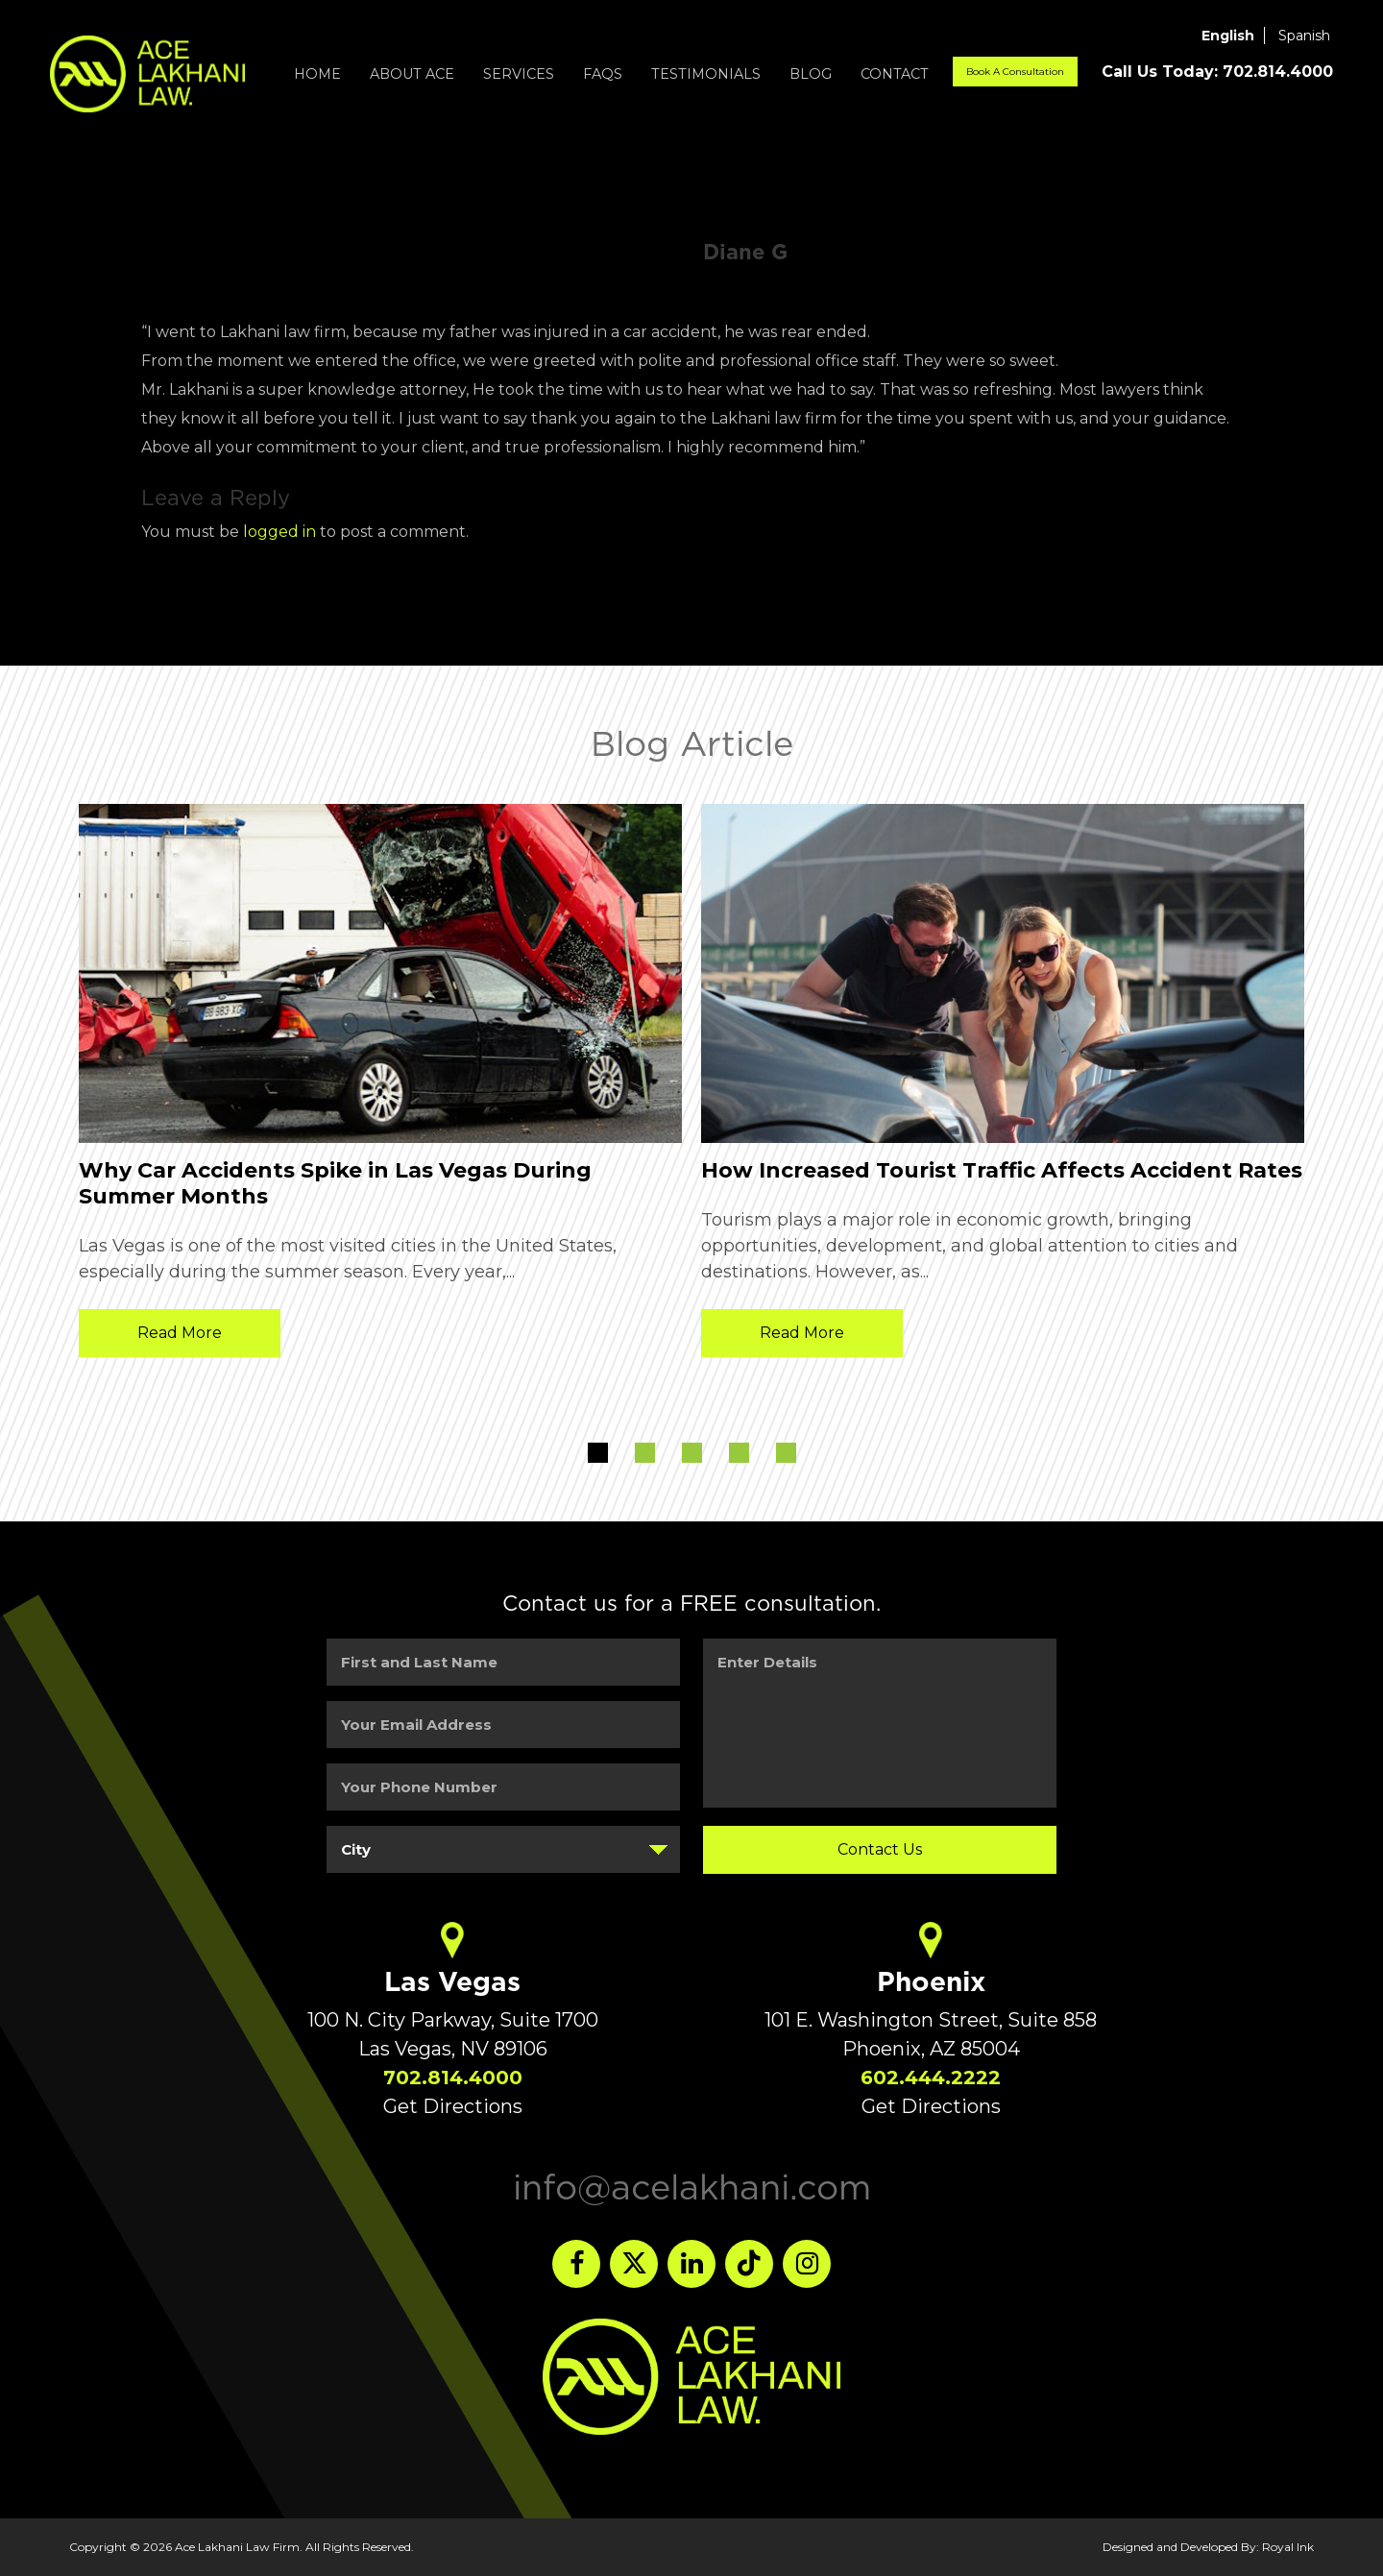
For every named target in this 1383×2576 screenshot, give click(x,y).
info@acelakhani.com (692, 2187)
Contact (895, 74)
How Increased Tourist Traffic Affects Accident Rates (1001, 1170)
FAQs (602, 74)
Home (317, 74)
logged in (279, 531)
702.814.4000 (452, 2077)
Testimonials (706, 74)
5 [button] (786, 1453)
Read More (179, 1333)
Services (518, 74)
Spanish (1304, 35)
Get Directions (452, 2106)
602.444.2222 (931, 2077)
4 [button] (739, 1453)
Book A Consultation (1015, 71)
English (1227, 35)
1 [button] (598, 1453)
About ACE (412, 74)
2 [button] (645, 1453)
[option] (380, 1085)
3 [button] (692, 1453)
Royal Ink (1288, 2547)
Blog (810, 74)
